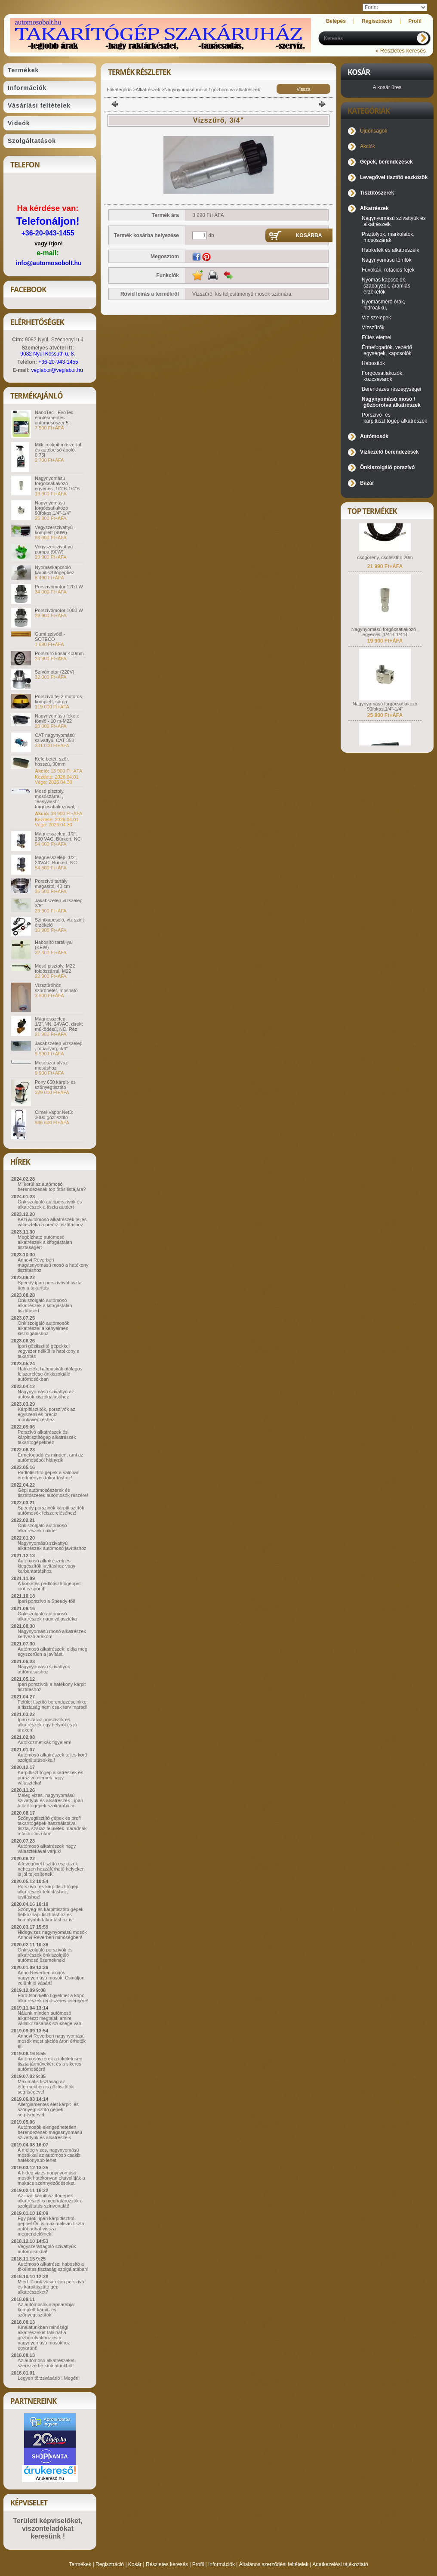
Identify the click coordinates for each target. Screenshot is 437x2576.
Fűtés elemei (376, 337)
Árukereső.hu (50, 2478)
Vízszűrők (373, 328)
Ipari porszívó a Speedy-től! (46, 1601)
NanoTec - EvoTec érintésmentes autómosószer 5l (54, 417)
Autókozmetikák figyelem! (44, 1742)
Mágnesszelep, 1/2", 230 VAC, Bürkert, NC (58, 836)
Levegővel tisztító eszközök (394, 177)
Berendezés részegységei (391, 389)
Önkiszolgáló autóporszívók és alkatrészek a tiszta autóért (50, 1204)
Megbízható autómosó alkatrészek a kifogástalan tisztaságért (45, 1242)
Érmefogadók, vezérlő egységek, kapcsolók (387, 350)
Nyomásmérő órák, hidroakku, (383, 305)
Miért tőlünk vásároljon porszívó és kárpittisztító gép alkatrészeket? (51, 2287)
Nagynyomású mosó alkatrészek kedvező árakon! (52, 1634)
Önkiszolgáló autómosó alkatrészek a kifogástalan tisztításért (45, 1305)
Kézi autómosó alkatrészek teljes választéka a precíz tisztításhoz (52, 1222)
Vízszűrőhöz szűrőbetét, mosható (56, 988)
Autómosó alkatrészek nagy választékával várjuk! (47, 1848)
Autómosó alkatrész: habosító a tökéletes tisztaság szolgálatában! (53, 2266)
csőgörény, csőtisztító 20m (384, 565)
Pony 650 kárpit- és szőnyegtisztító (55, 1084)
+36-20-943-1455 (47, 233)
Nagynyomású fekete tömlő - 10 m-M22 (57, 718)
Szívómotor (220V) (54, 671)
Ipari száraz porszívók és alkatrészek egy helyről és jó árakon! (47, 1724)
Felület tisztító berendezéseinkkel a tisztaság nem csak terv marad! (53, 1704)
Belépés (336, 21)
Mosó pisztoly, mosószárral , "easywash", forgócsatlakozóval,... (57, 799)
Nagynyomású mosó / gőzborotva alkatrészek (212, 89)
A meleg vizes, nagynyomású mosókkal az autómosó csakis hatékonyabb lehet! (49, 2155)
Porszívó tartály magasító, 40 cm (52, 883)
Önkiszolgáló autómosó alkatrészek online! (42, 1528)
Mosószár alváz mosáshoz (51, 1065)
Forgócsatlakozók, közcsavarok (382, 376)
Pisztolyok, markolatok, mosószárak (388, 237)
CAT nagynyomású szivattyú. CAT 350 (55, 738)
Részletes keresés (167, 2564)
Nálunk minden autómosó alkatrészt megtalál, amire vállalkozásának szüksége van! (50, 2018)
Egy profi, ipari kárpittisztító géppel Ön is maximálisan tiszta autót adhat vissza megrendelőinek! (51, 2226)
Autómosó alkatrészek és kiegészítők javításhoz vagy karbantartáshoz (46, 1566)
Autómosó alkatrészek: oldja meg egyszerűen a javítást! (52, 1651)
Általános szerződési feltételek (273, 2564)
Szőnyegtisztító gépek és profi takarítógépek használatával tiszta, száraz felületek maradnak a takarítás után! (52, 1825)
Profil (198, 2564)
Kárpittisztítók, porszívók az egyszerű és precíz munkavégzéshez (46, 1414)
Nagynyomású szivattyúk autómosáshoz (44, 1669)
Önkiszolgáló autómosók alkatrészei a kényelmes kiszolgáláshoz (43, 1328)
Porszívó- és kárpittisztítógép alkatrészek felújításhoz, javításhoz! (48, 1891)
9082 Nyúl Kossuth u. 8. (47, 354)
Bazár (367, 483)
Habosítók (373, 363)
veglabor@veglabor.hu (57, 370)
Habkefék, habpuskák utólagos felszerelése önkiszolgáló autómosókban (50, 1374)
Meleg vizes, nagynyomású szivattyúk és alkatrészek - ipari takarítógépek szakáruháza (50, 1800)
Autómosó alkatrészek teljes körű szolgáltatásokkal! (52, 1757)
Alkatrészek (148, 89)
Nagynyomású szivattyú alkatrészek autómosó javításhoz (52, 1545)
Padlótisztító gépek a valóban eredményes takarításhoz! (49, 1475)
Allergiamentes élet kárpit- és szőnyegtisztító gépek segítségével (48, 2109)
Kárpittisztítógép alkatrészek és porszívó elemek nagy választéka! (50, 1777)
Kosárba (309, 235)
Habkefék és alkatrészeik (390, 250)
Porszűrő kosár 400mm (59, 653)
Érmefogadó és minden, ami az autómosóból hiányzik (50, 1457)
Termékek (80, 2564)
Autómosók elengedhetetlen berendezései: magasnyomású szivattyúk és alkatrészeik (50, 2132)
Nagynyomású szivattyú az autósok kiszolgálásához (46, 1394)
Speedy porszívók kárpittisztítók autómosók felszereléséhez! (51, 1510)
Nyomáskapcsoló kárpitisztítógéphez (54, 570)
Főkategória (119, 89)
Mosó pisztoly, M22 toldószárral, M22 (55, 968)
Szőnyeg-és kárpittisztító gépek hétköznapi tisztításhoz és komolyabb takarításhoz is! (50, 1914)
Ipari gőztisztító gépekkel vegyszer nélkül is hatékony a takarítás (49, 1351)
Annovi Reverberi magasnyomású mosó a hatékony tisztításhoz (53, 1265)
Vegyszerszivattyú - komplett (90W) (55, 530)
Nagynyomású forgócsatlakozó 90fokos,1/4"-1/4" (53, 508)
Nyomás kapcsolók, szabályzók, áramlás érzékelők (386, 286)
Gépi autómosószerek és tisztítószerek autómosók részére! (53, 1492)
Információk (221, 2564)
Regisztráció (109, 2564)
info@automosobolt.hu (49, 263)
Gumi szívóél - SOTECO (50, 636)
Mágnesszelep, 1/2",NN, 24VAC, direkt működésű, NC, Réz (59, 1024)
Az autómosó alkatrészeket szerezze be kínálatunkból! (46, 2363)
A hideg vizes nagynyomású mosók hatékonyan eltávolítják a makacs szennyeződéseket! (51, 2178)
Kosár (135, 2564)
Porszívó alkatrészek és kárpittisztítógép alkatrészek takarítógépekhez (47, 1437)
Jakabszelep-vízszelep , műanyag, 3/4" (59, 1046)
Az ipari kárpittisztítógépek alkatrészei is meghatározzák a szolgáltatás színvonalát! (50, 2200)
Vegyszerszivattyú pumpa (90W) (54, 549)
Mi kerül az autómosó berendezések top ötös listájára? (52, 1186)
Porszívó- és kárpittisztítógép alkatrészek (394, 418)
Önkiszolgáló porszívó (387, 467)
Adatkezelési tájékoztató (340, 2564)
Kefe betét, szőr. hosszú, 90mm (52, 761)
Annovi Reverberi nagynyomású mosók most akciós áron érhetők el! (52, 2041)
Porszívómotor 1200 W (59, 586)
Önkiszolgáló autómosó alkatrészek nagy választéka (47, 1616)
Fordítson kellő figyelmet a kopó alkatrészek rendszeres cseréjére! (53, 1998)
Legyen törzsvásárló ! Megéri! (49, 2378)
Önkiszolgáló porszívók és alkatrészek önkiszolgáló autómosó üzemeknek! (45, 1955)
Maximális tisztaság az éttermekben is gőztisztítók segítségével (46, 2086)
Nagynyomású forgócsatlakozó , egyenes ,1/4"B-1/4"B (57, 483)
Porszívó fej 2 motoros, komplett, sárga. (59, 699)
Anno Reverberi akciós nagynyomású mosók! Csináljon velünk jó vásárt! (51, 1977)
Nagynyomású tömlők (386, 260)
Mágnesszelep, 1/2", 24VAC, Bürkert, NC (56, 860)
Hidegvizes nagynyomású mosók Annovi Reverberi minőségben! (52, 1935)
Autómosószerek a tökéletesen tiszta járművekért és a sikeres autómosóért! (50, 2064)
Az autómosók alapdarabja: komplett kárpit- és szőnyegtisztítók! (46, 2309)
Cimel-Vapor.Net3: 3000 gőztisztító (54, 1115)
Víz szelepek (376, 318)
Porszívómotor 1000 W (59, 610)
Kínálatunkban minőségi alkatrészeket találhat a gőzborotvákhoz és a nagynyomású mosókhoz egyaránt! (44, 2337)
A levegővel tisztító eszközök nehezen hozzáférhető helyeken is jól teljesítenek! (51, 1869)
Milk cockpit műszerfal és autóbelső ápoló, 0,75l (58, 450)
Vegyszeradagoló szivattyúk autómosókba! (47, 2249)
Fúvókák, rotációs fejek (388, 270)
